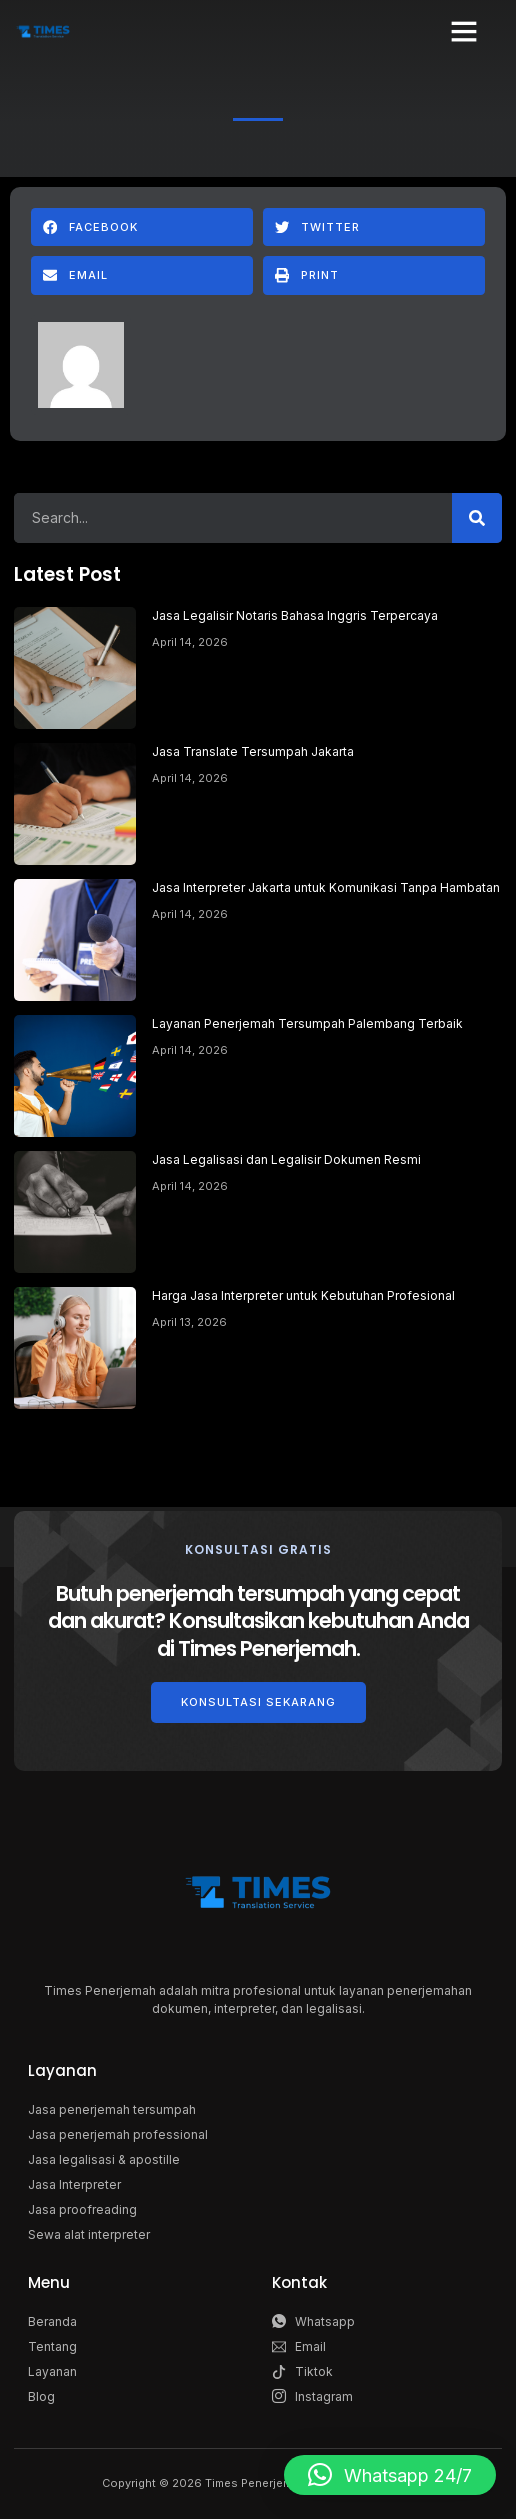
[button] (464, 31)
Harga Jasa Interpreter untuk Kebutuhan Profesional (303, 1295)
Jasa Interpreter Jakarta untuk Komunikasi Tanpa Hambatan (326, 887)
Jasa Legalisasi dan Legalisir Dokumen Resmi (286, 1159)
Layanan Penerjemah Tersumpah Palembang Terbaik (307, 1023)
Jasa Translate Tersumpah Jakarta (253, 751)
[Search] (477, 518)
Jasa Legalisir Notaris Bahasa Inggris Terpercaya (295, 615)
